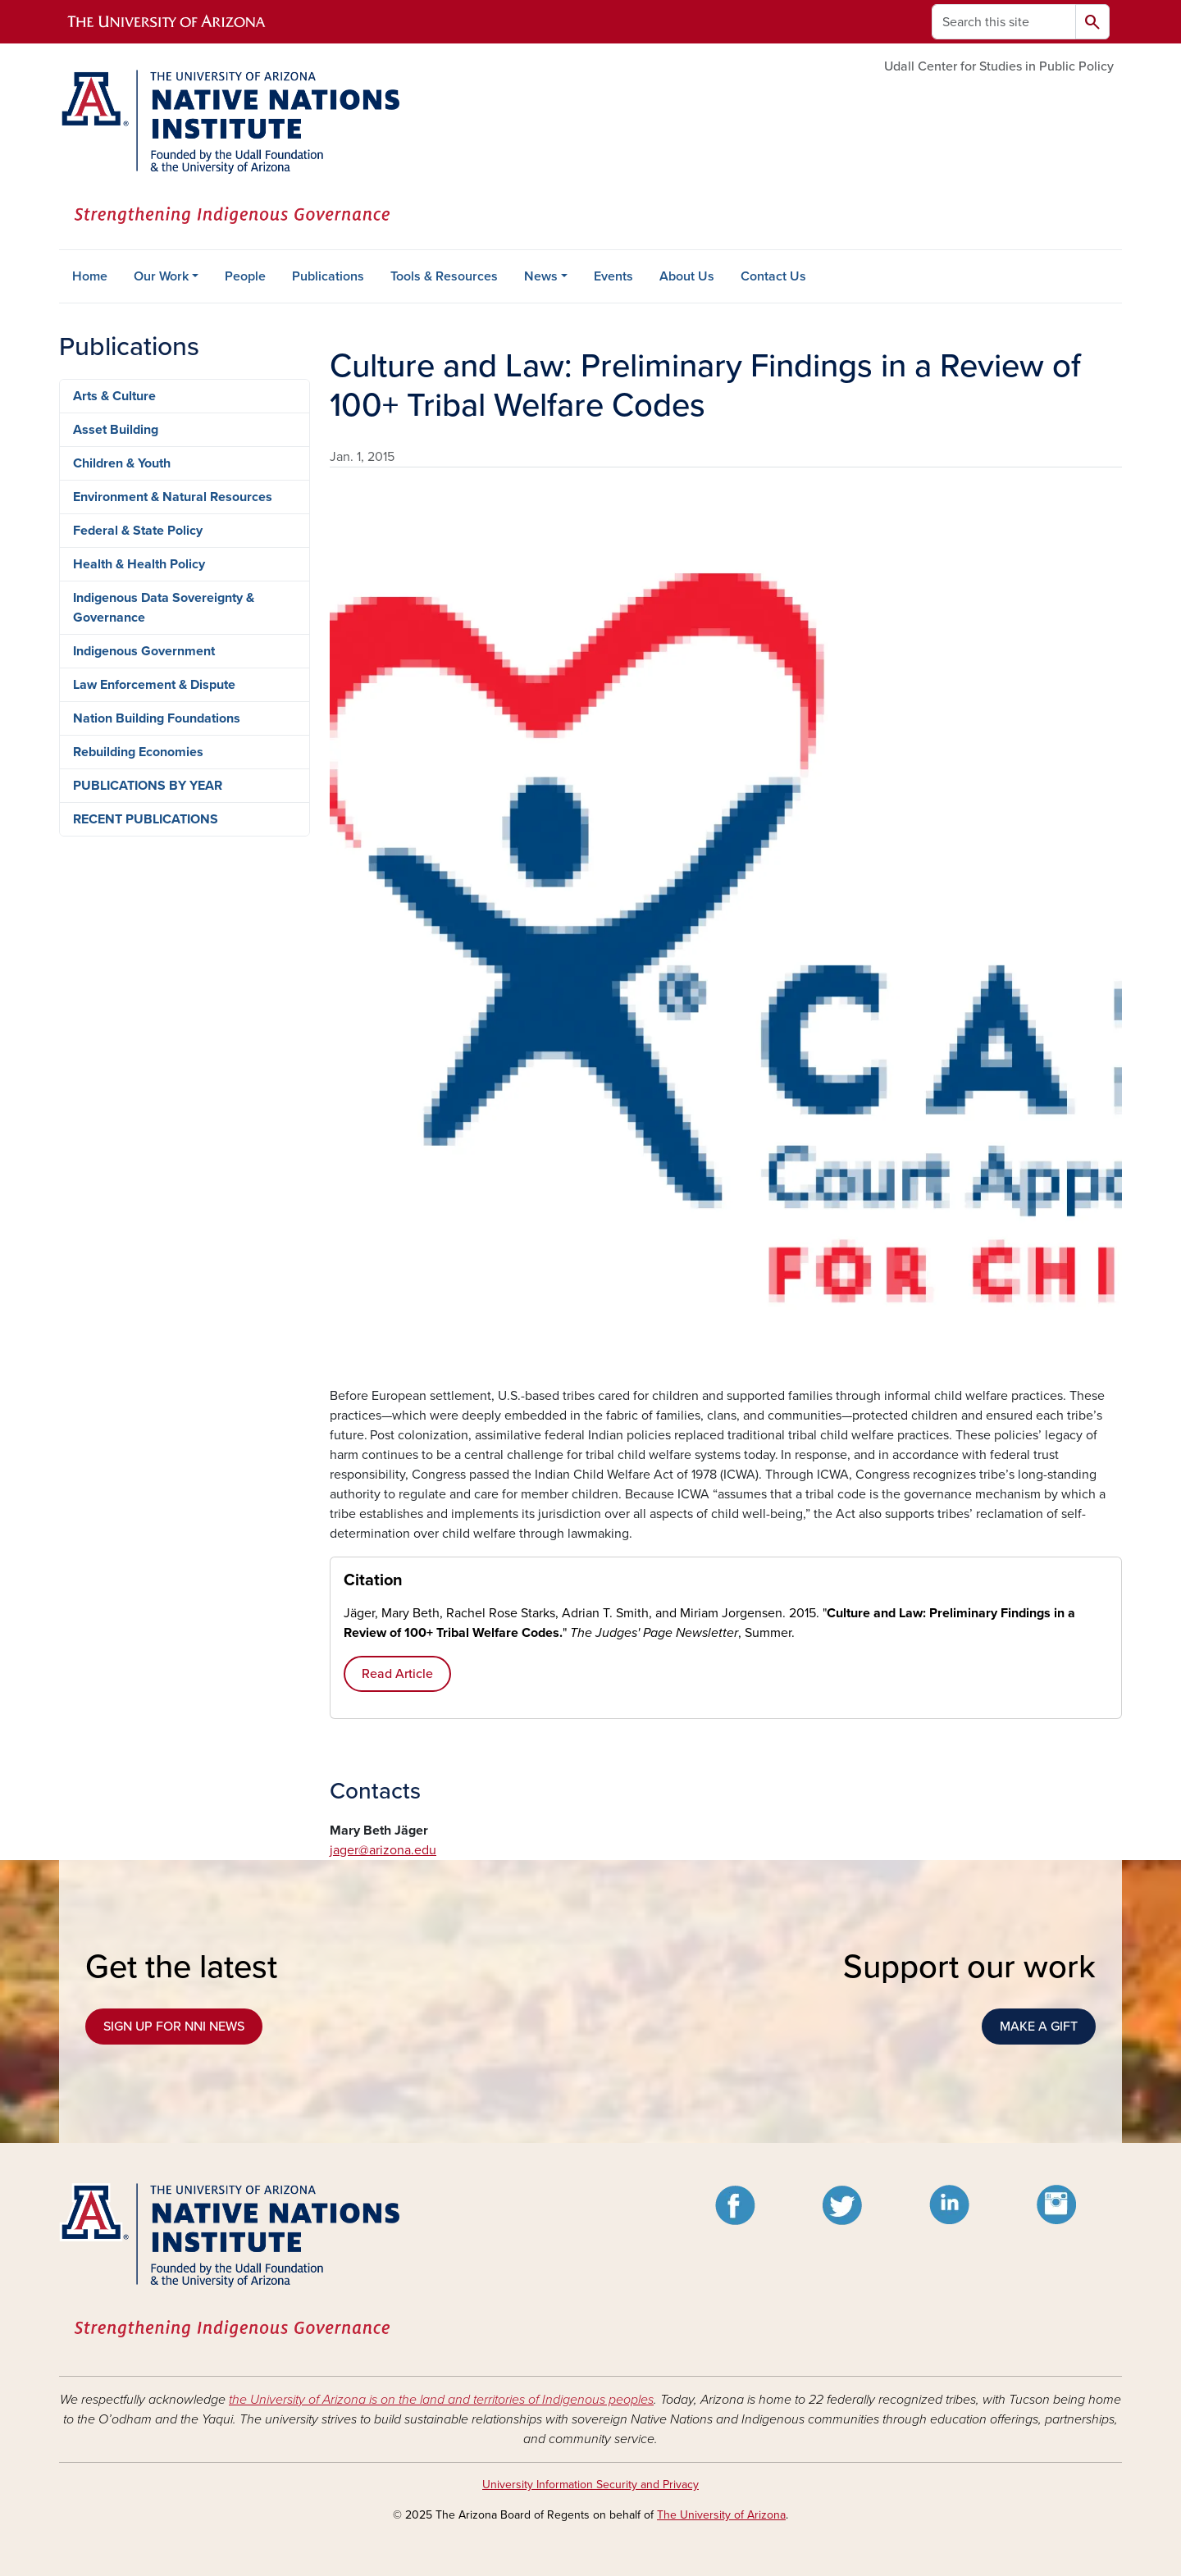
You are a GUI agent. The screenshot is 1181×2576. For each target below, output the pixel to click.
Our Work (161, 276)
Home (89, 276)
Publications (328, 276)
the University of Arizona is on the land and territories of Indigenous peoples (441, 2399)
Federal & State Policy (138, 530)
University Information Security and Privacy (590, 2485)
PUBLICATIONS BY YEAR (147, 785)
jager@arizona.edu (383, 1850)
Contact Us (773, 276)
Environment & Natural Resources (172, 497)
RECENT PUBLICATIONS (145, 819)
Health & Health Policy (139, 564)
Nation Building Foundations (156, 718)
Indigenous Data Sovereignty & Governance (163, 608)
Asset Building (115, 430)
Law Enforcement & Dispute (154, 685)
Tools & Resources (444, 276)
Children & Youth (122, 463)
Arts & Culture (114, 396)
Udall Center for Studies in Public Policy (999, 66)
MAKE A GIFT (1039, 2026)
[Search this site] (1004, 21)
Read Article (397, 1674)
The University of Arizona (721, 2515)
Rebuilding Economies (138, 752)
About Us (686, 276)
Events (613, 276)
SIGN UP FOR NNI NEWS (173, 2026)
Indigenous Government (144, 651)
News (541, 276)
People (245, 276)
